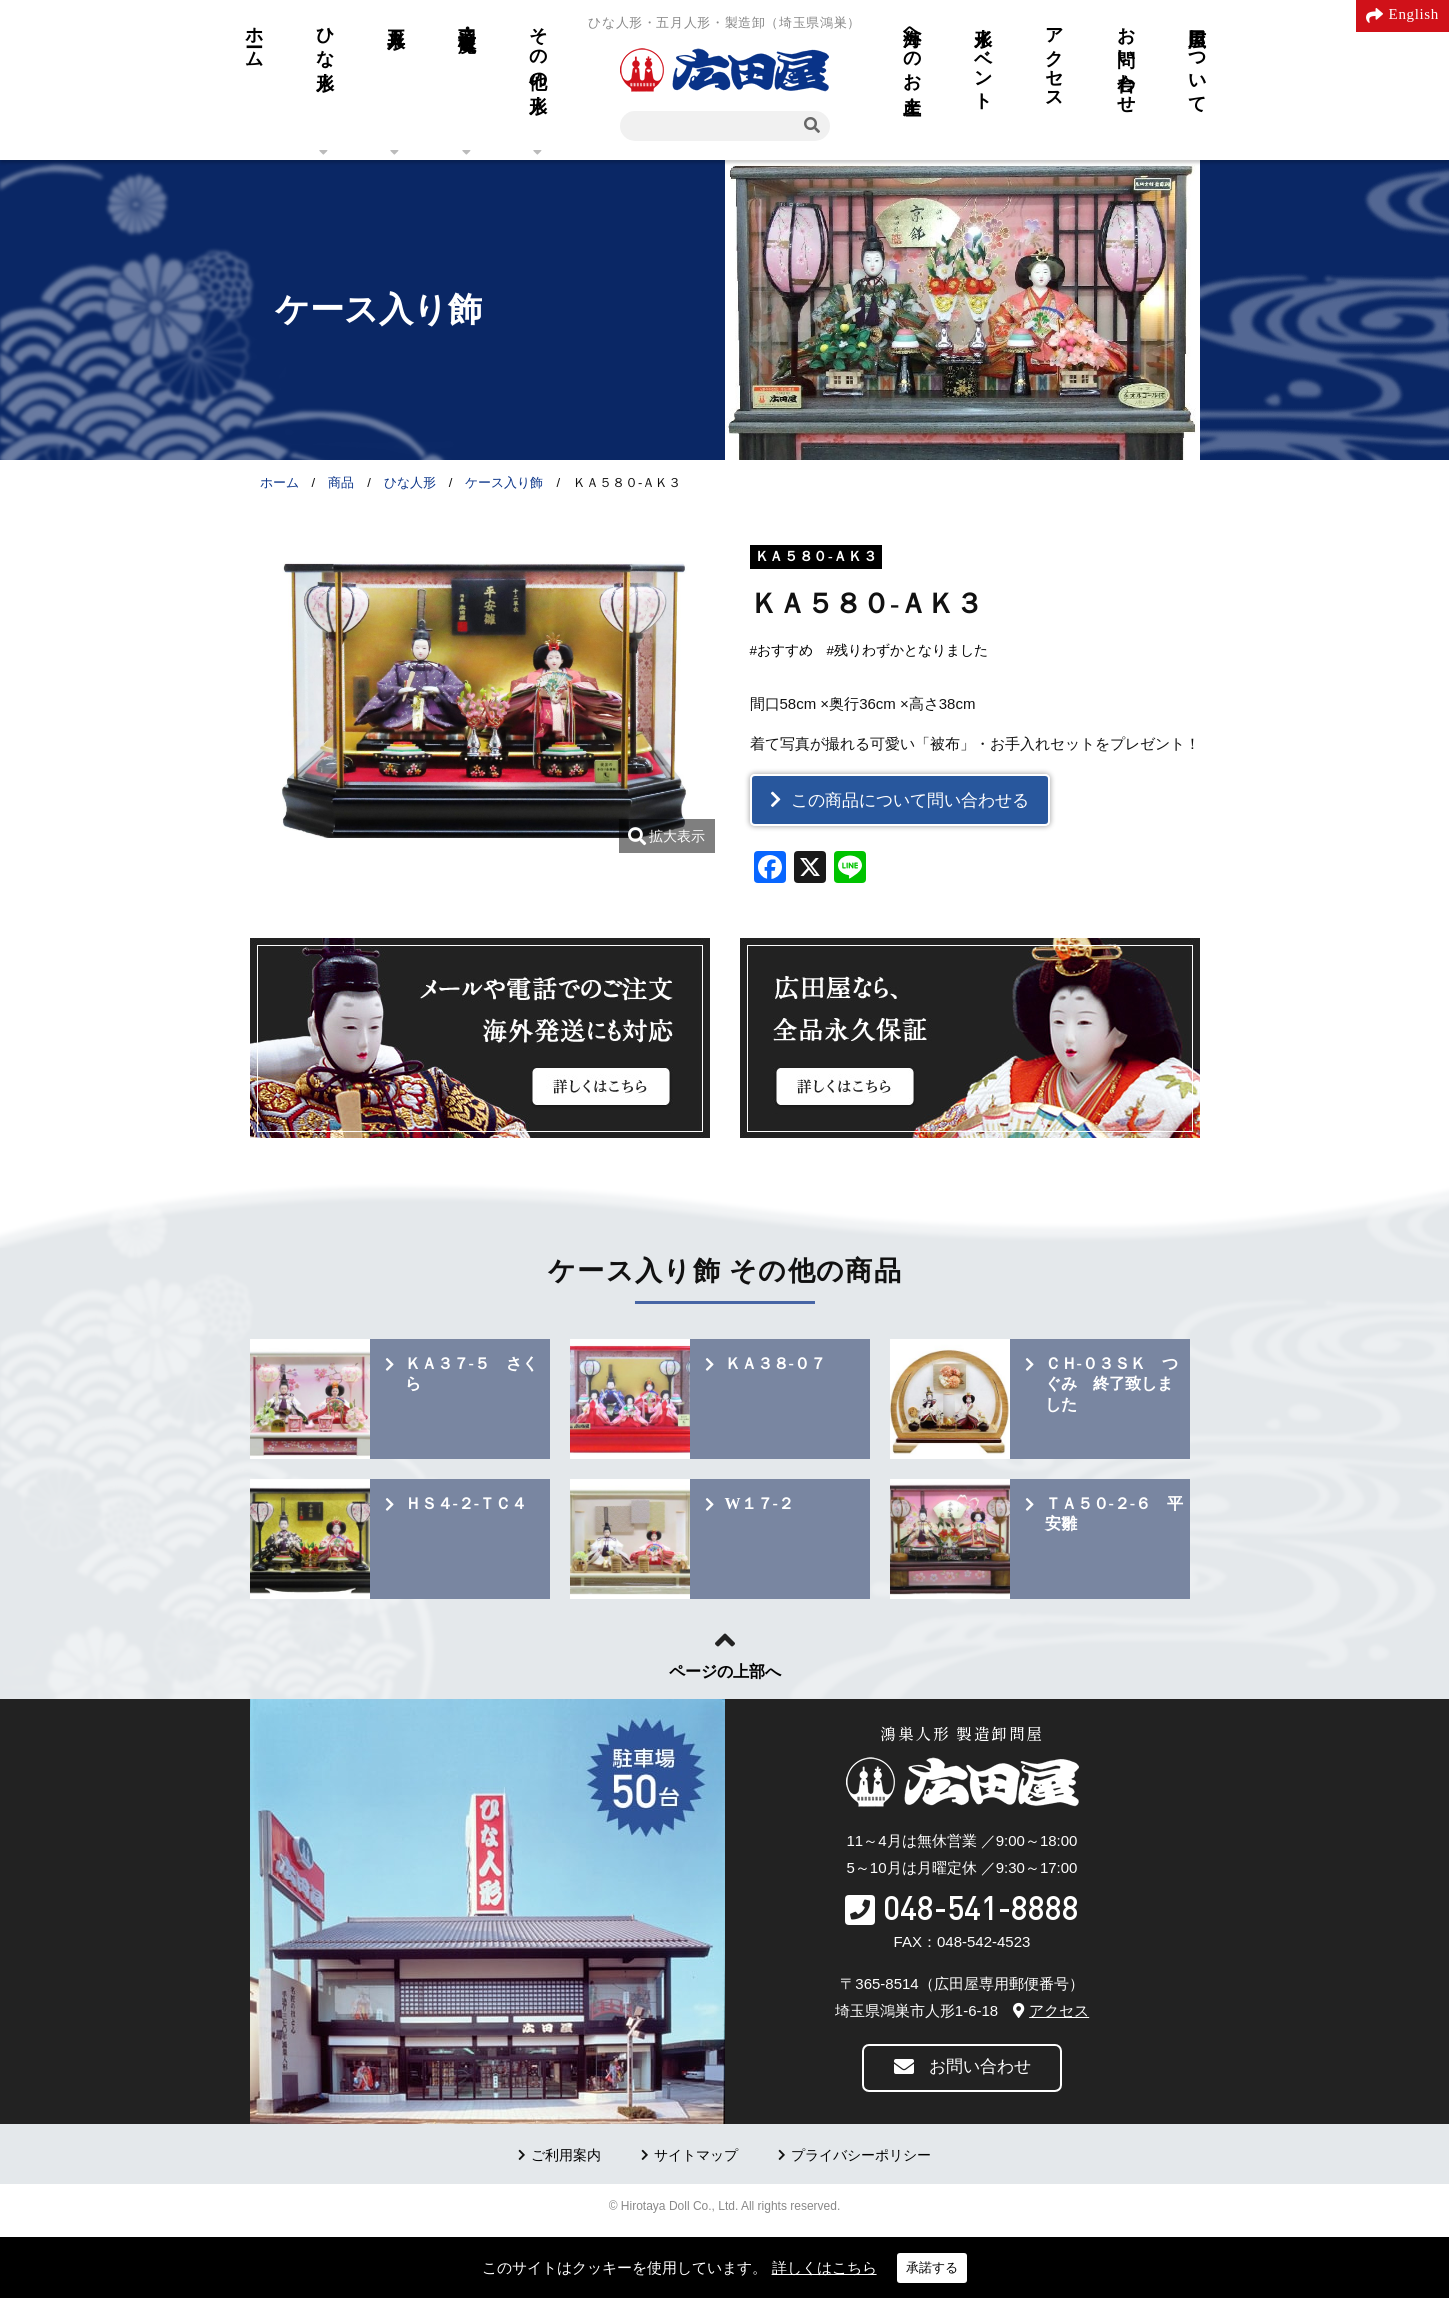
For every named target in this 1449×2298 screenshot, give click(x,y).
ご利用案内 (566, 2155)
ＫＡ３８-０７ (775, 1363)
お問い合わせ (1126, 59)
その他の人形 (538, 49)
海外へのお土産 (912, 49)
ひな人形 (325, 38)
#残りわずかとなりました (908, 650)
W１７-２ (759, 1503)
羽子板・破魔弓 (467, 18)
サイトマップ (696, 2155)
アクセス (1054, 58)
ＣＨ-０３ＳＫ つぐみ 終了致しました (1111, 1384)
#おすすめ (782, 650)
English (1414, 14)
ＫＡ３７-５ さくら (471, 1374)
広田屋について (1197, 60)
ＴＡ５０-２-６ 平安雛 (1114, 1514)
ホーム (254, 37)
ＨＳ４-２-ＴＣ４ (466, 1503)
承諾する (932, 2267)
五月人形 (396, 17)
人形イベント (983, 58)
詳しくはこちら (824, 2267)
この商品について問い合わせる (910, 800)
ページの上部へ (725, 1671)
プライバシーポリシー (861, 2155)
